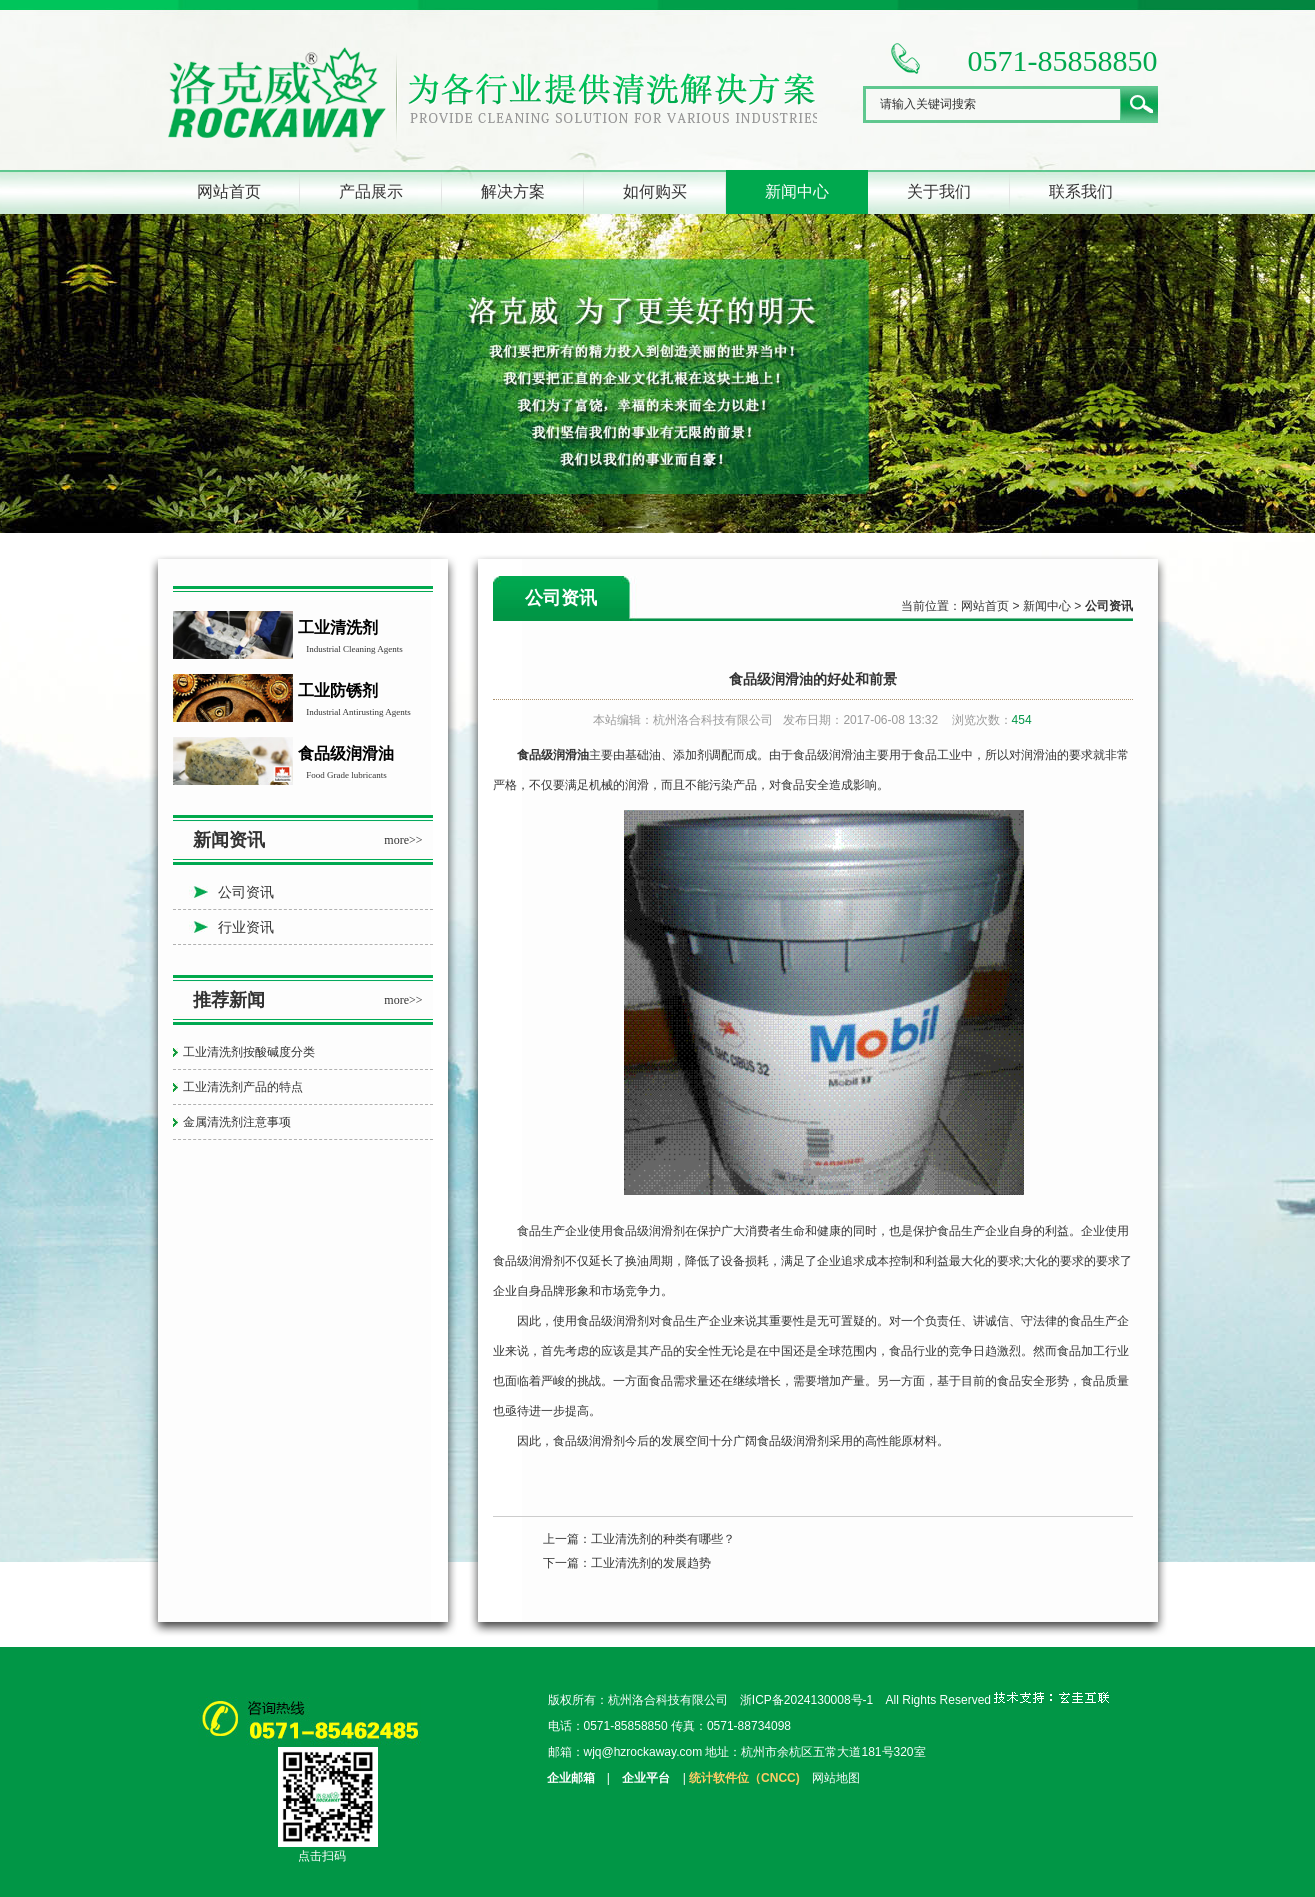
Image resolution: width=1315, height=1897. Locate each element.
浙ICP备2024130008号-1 (806, 1700)
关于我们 (939, 191)
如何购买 (655, 191)
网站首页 (229, 191)
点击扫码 (322, 1856)
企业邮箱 (571, 1778)
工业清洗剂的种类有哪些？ (663, 1539)
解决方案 (513, 191)
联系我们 (1081, 191)
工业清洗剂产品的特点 (243, 1087)
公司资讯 (246, 892)
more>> (403, 840)
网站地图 (836, 1778)
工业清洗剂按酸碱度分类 (249, 1052)
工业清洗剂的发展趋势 (651, 1563)
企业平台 (646, 1778)
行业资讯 (246, 927)
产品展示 (371, 191)
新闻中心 (797, 191)
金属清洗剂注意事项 (237, 1122)
